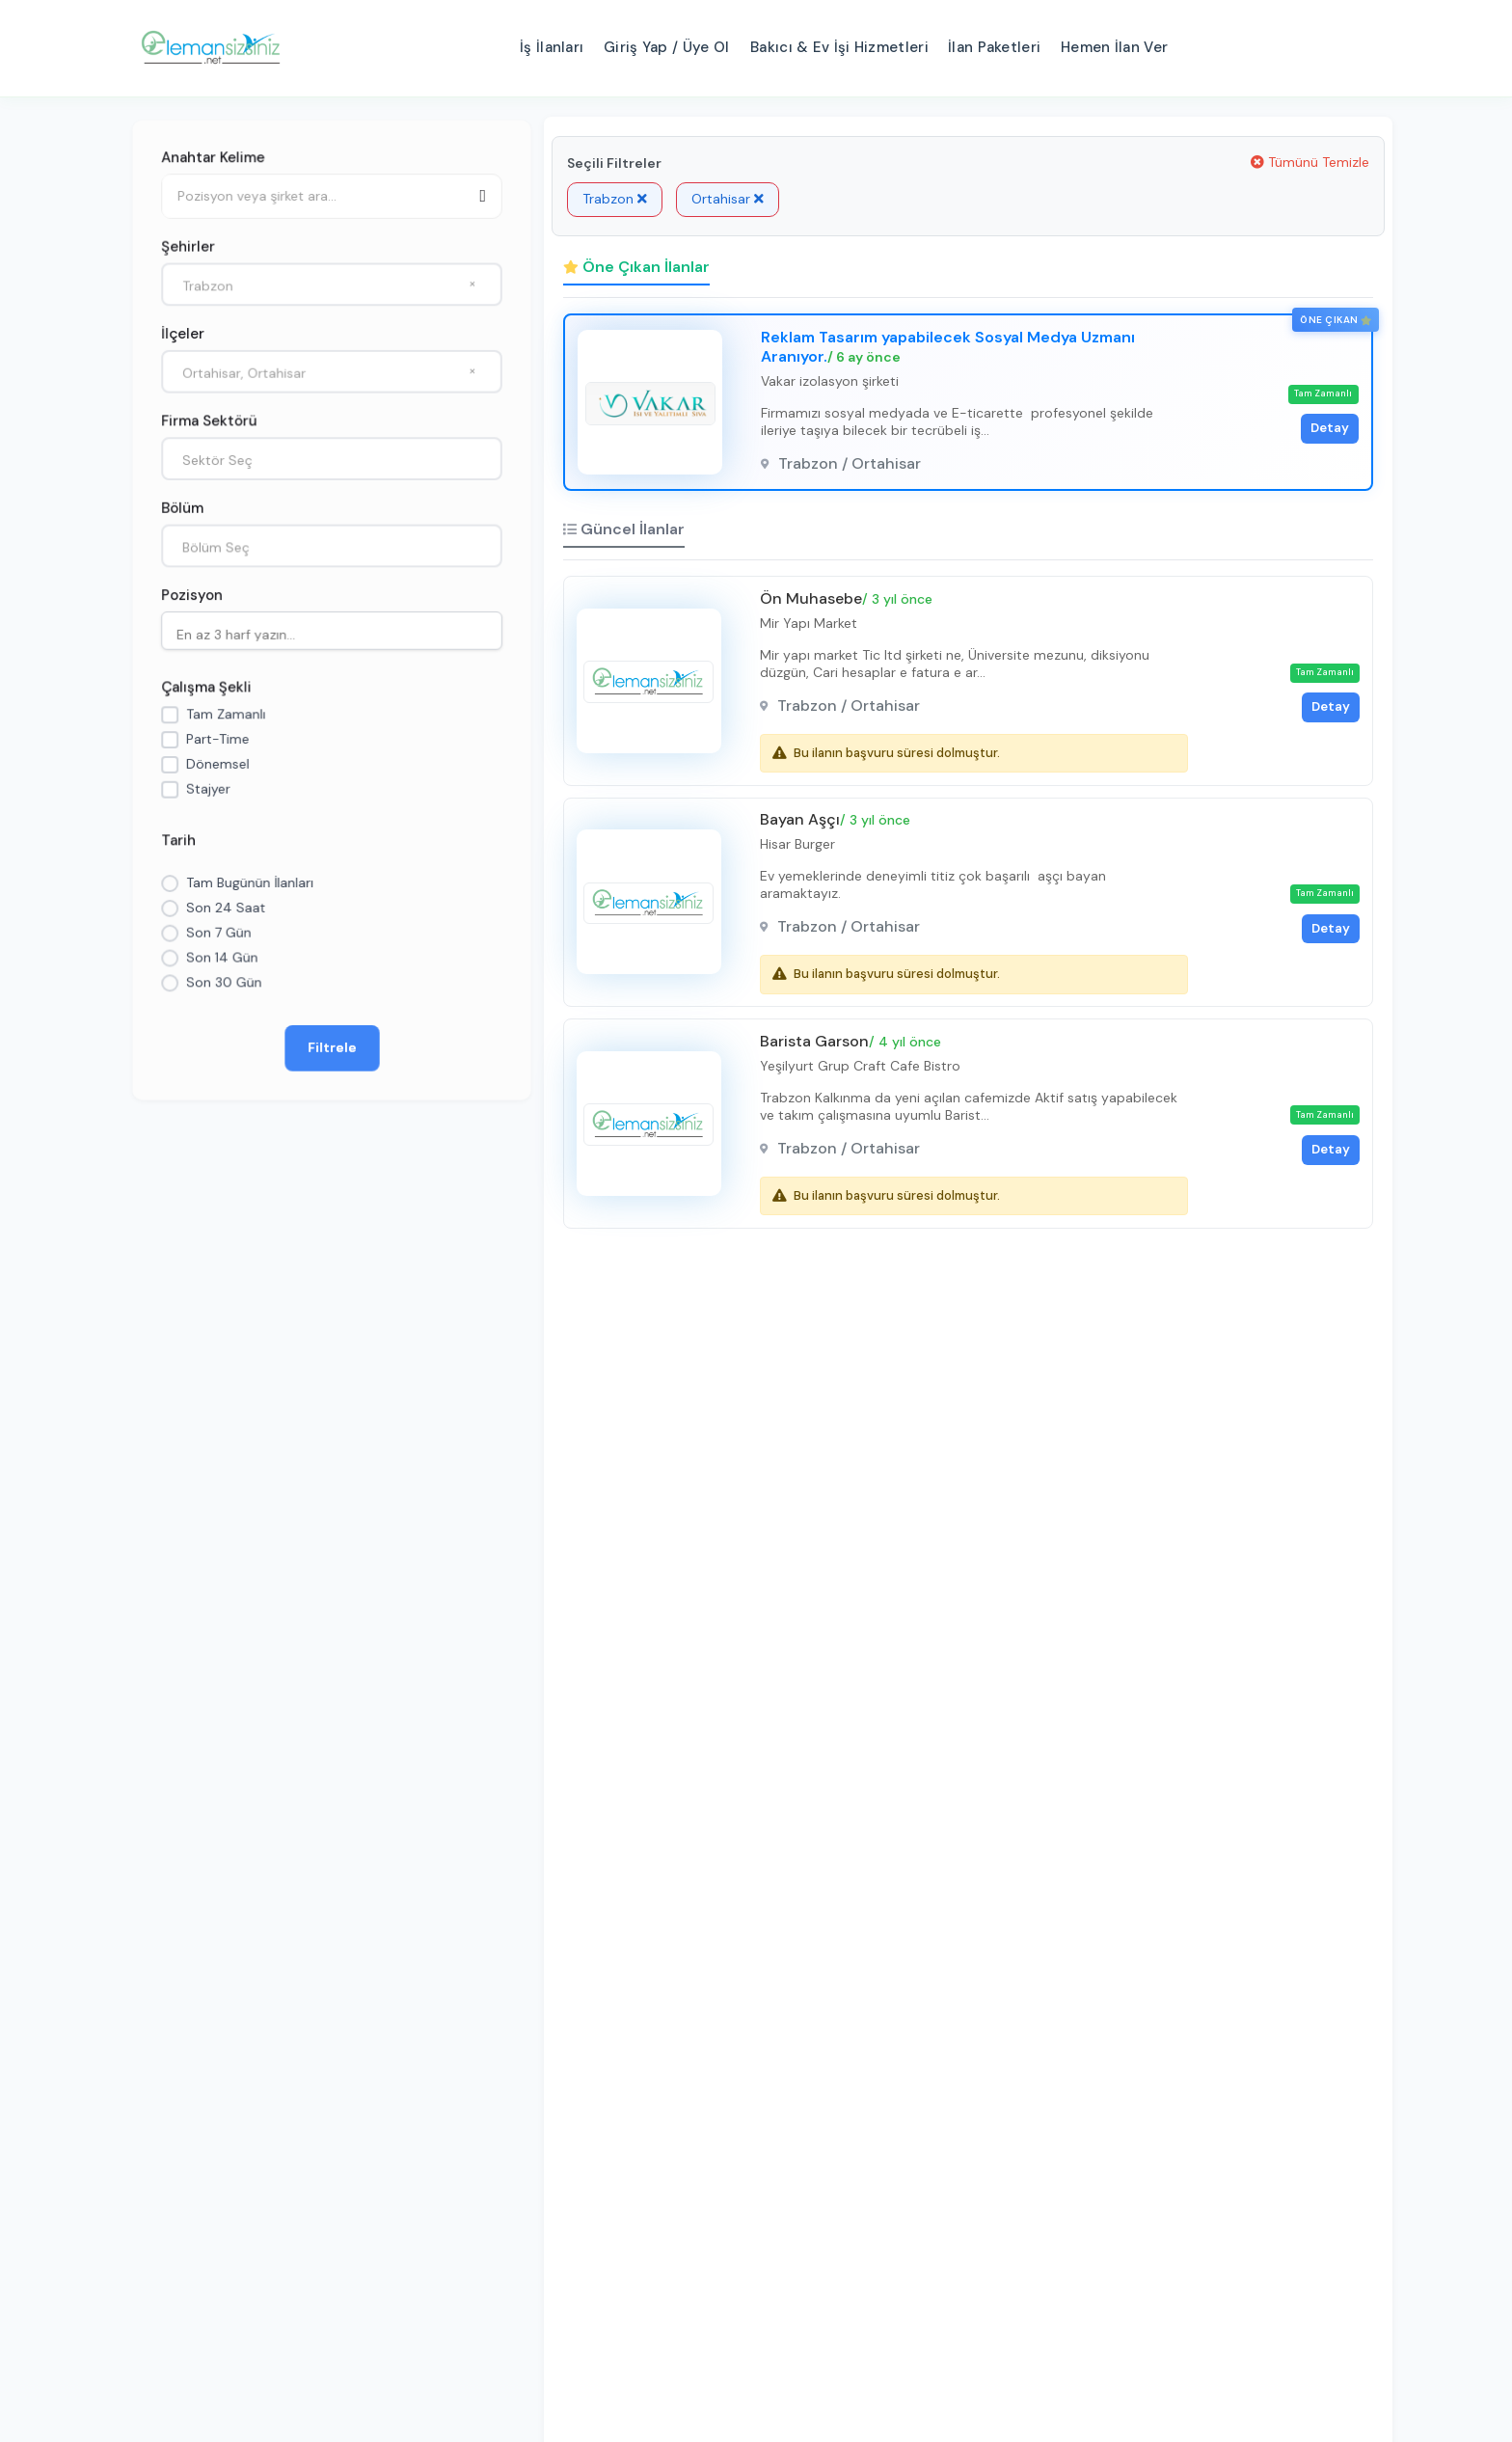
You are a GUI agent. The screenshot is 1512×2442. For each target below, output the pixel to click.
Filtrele (332, 1050)
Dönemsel (217, 764)
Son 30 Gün (223, 984)
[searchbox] (337, 632)
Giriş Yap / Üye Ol (666, 47)
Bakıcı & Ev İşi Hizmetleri (839, 47)
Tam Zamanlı (225, 714)
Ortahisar (727, 198)
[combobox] (331, 282)
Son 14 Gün (221, 959)
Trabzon (614, 198)
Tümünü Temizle (1310, 162)
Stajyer (207, 790)
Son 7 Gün (218, 934)
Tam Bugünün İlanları (249, 884)
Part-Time (217, 739)
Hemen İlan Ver (1114, 47)
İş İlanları (551, 47)
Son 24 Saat (225, 909)
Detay (1325, 430)
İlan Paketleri (994, 47)
